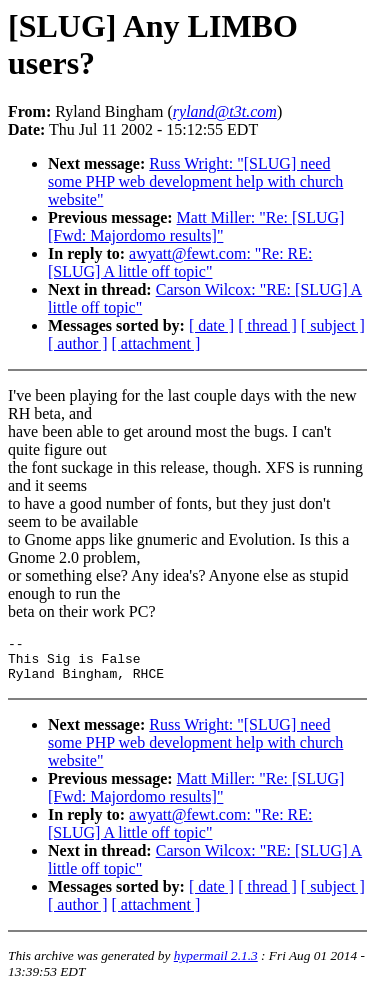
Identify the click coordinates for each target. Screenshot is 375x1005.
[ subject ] (333, 325)
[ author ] (78, 343)
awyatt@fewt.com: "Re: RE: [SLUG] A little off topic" (180, 262)
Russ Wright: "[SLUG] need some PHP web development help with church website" (195, 181)
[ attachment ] (156, 343)
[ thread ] (267, 325)
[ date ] (211, 325)
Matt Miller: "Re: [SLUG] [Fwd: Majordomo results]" (196, 226)
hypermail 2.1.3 (216, 964)
